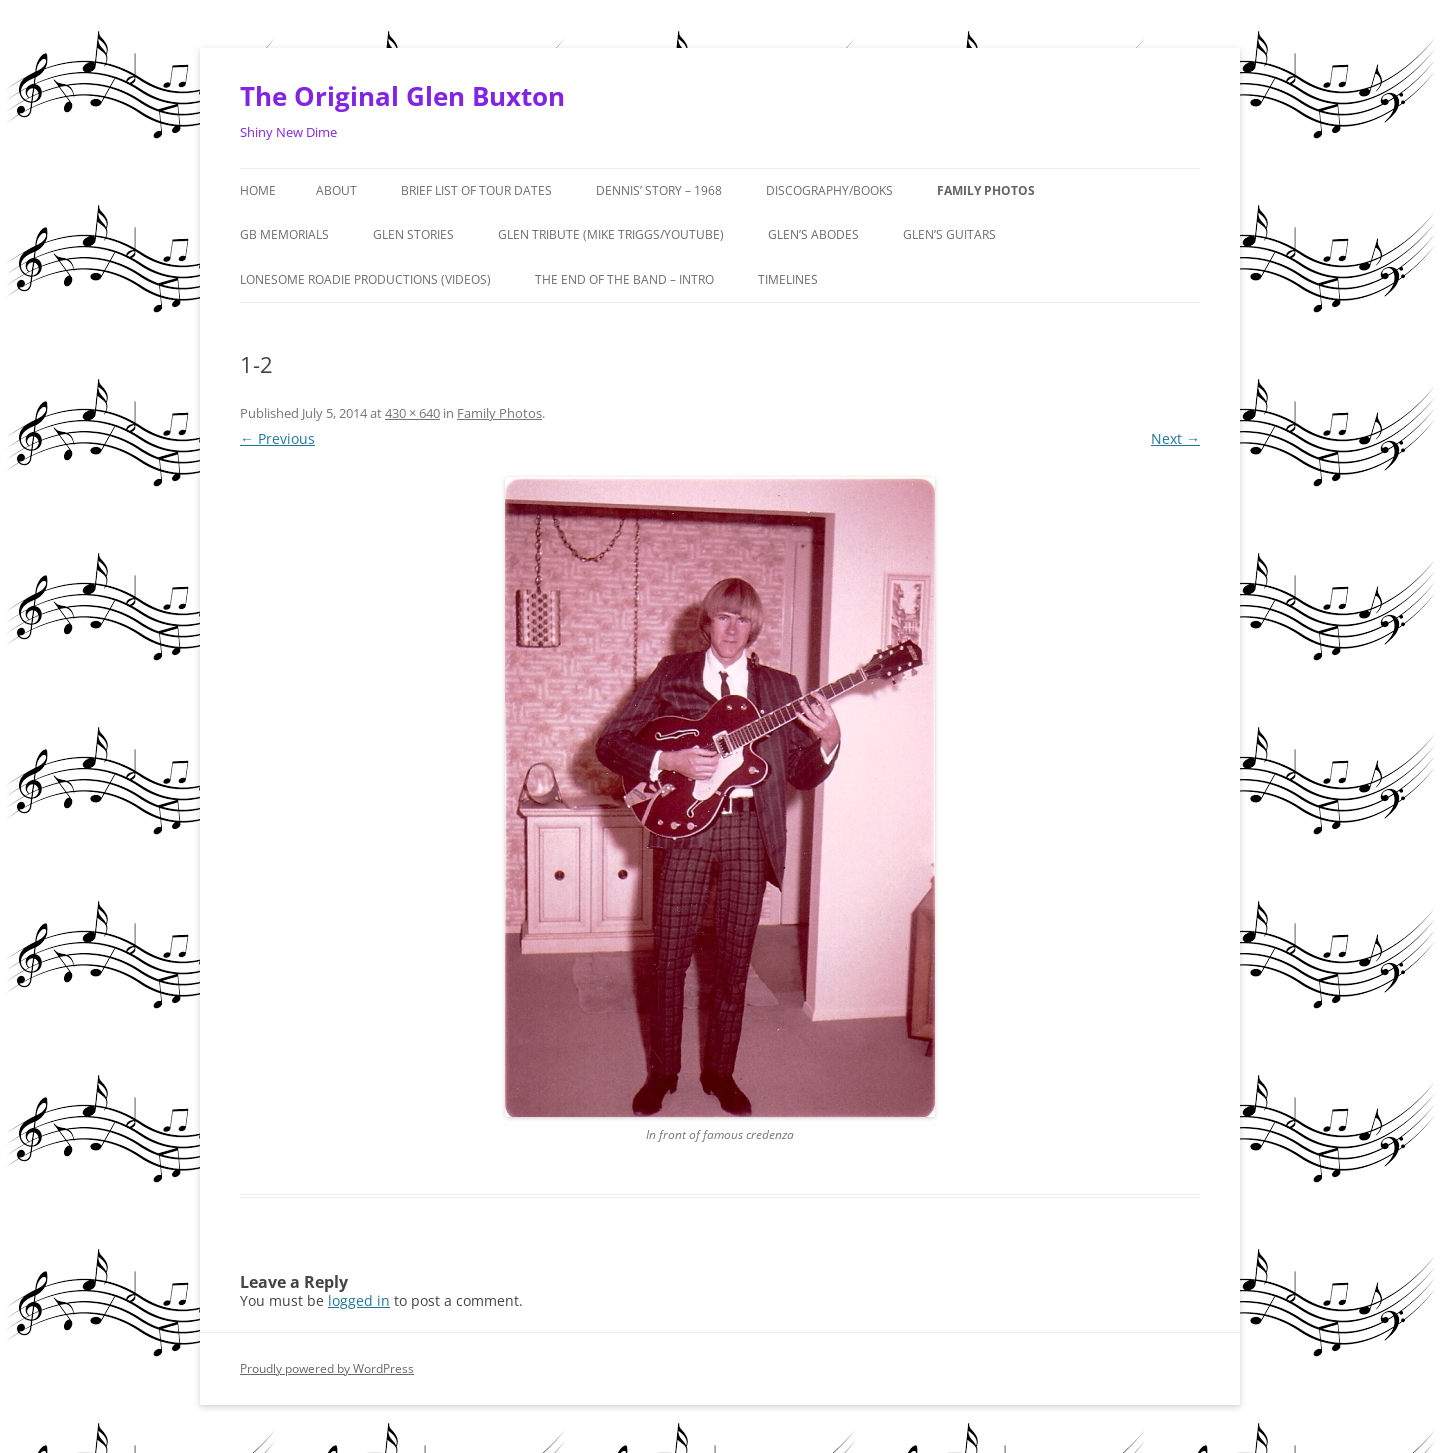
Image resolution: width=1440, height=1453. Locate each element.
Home (258, 190)
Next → (1175, 438)
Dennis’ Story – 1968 (659, 190)
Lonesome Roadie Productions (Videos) (365, 279)
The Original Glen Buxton (402, 96)
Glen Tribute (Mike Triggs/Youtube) (611, 234)
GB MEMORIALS (284, 234)
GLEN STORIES (413, 234)
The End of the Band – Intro (624, 279)
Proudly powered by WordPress (327, 1368)
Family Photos (986, 190)
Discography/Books (829, 190)
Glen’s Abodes (813, 234)
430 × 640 (412, 413)
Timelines (788, 279)
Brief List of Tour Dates (476, 190)
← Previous (277, 438)
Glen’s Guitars (949, 234)
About (336, 190)
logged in (359, 1300)
